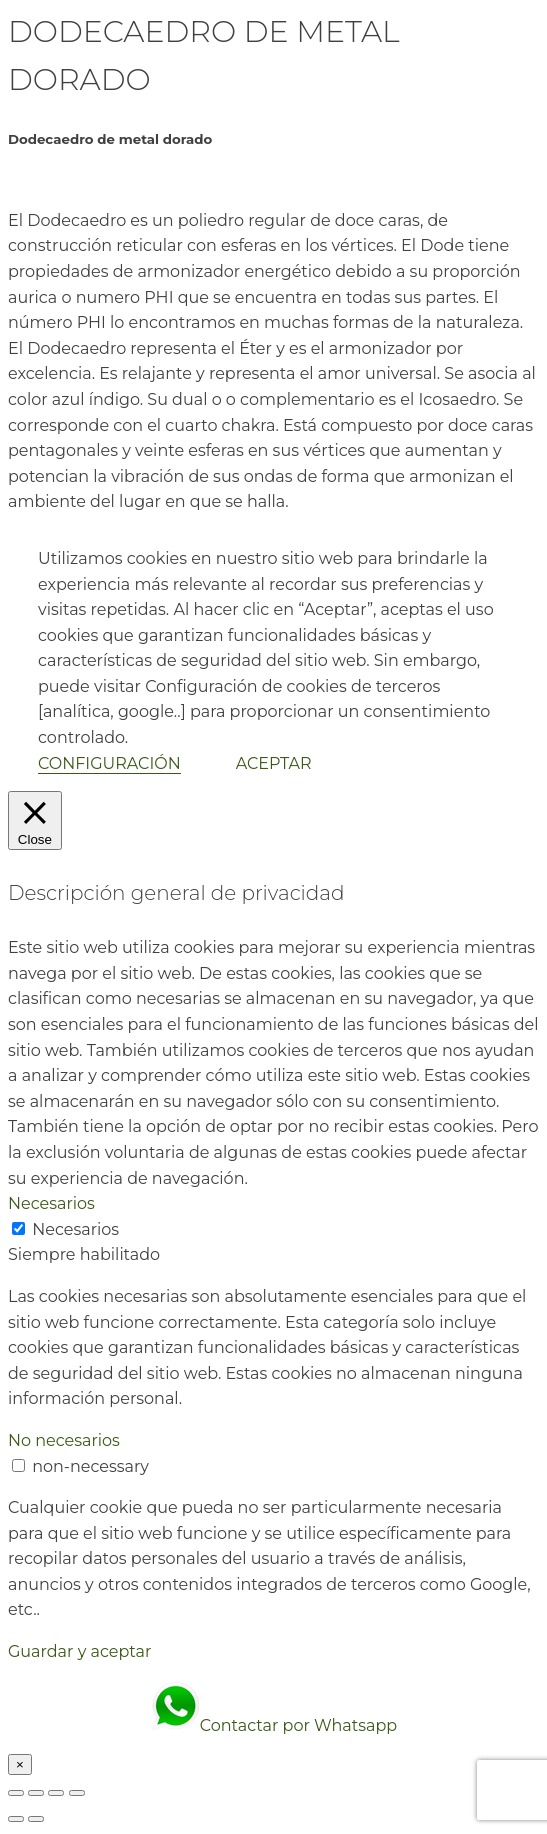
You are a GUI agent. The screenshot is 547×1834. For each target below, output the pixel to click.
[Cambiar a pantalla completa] (36, 1793)
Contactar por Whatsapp (273, 1725)
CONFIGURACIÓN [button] (109, 763)
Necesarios (75, 1229)
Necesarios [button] (51, 1203)
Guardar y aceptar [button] (79, 1651)
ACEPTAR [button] (274, 763)
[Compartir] (56, 1793)
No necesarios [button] (64, 1440)
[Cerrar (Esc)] (77, 1793)
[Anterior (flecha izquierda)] (16, 1819)
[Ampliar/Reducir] (16, 1793)
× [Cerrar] (20, 1764)
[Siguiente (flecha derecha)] (36, 1819)
